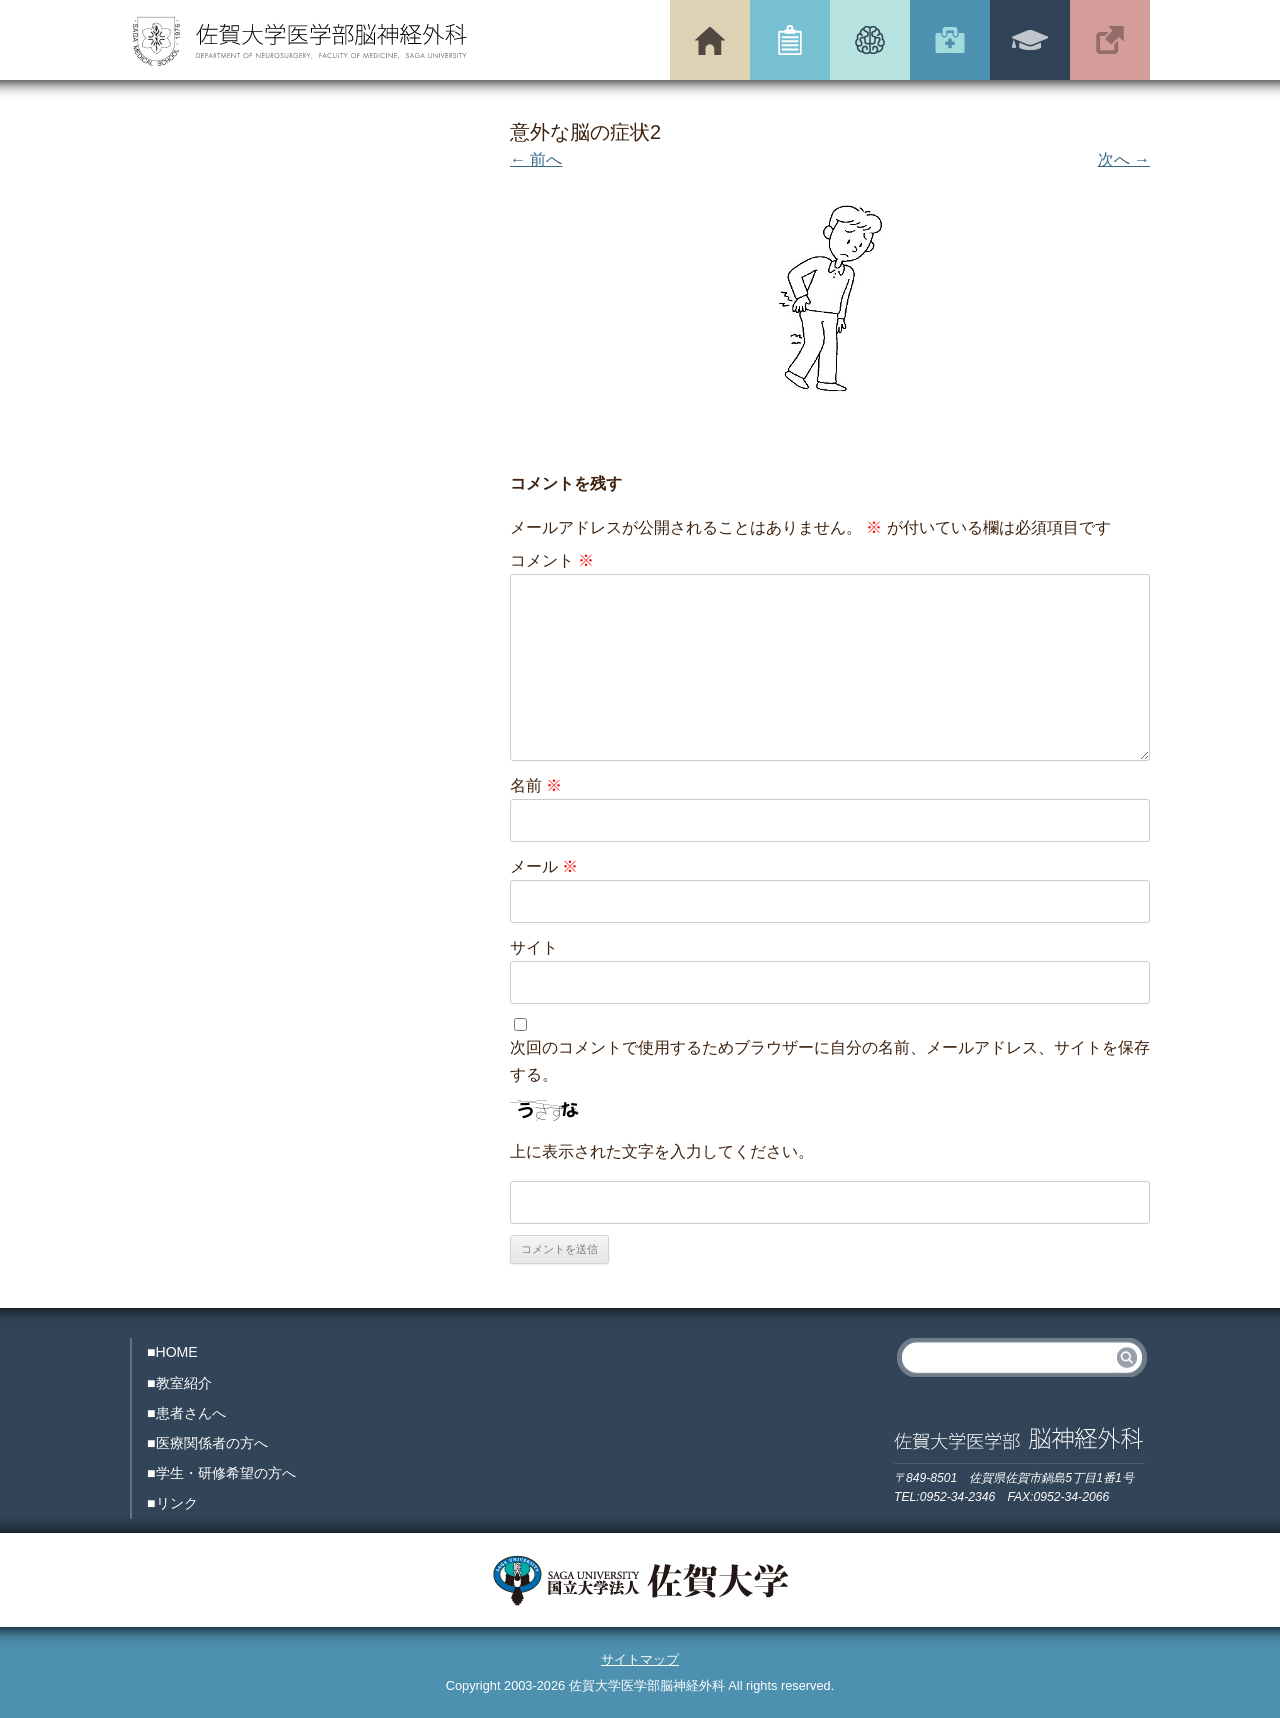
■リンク (172, 1503)
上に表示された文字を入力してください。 (662, 1151)
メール (544, 866)
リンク (1110, 40)
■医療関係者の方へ (207, 1443)
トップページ (710, 40)
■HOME (172, 1352)
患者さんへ (870, 40)
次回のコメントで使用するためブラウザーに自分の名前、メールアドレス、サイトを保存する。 (830, 1061)
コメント (552, 560)
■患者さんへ (186, 1413)
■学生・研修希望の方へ (221, 1473)
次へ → (1124, 159)
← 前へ (536, 159)
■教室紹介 (179, 1383)
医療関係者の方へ (950, 40)
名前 (536, 785)
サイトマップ (640, 1659)
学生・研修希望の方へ (1030, 40)
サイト (534, 947)
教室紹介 (790, 40)
